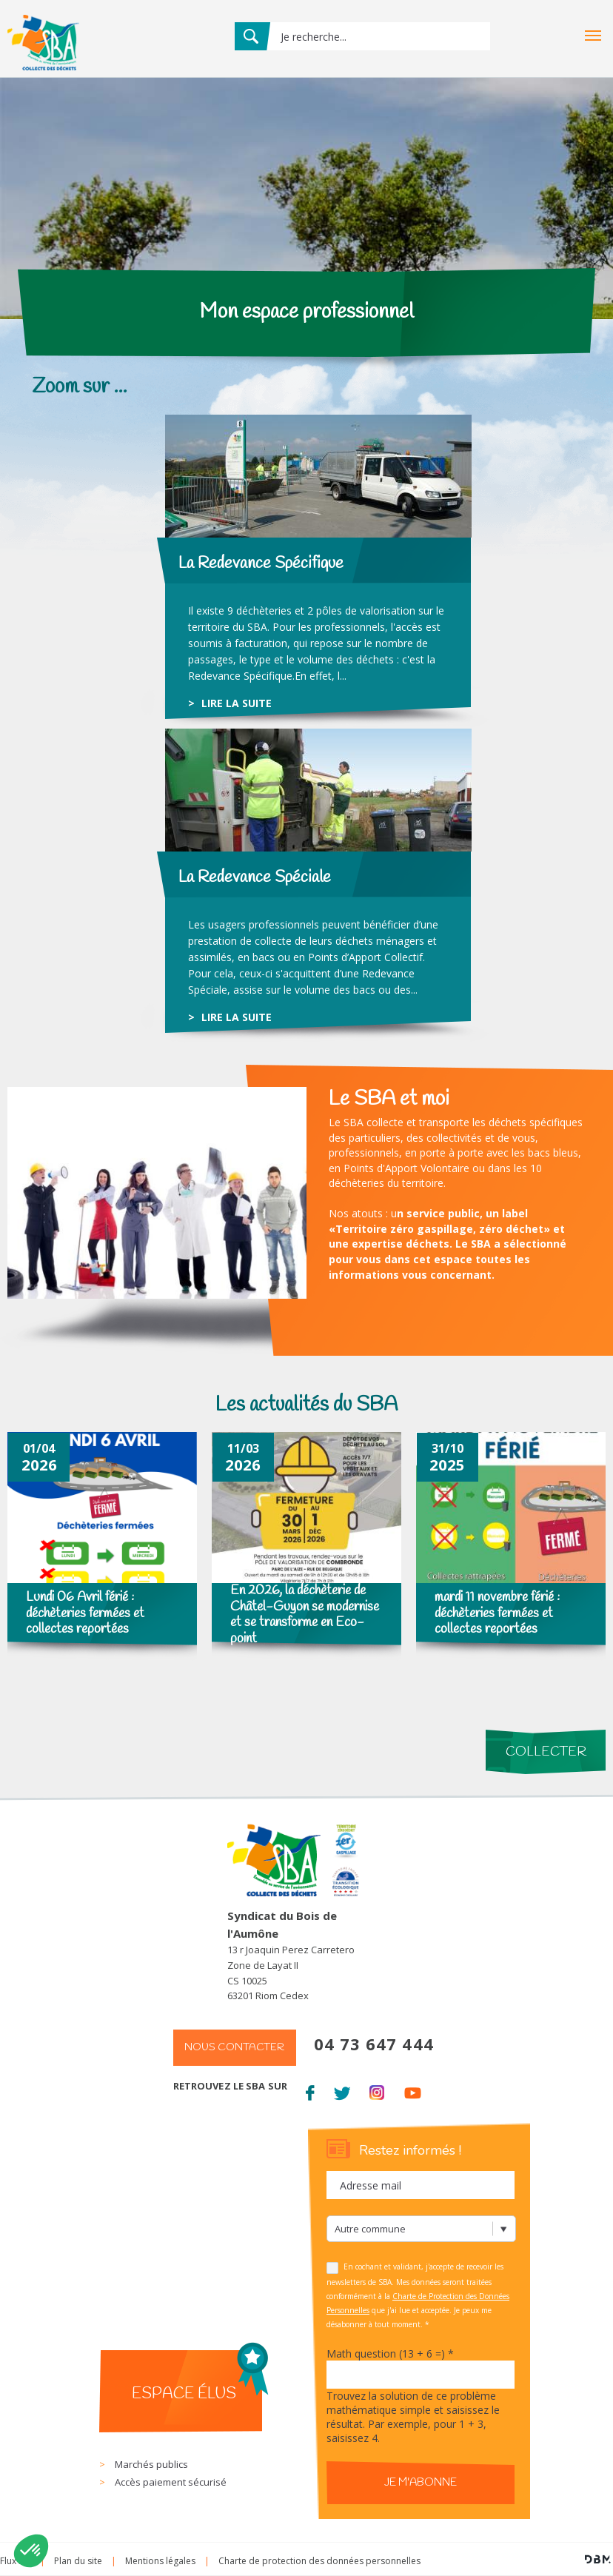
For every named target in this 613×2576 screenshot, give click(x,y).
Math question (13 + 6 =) (390, 2353)
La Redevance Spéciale (254, 877)
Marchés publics (151, 2464)
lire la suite (236, 703)
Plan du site (78, 2561)
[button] (31, 2551)
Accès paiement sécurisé (171, 2482)
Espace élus (184, 2393)
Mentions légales (160, 2561)
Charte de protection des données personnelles (319, 2561)
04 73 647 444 (374, 2044)
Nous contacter (234, 2048)
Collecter (546, 1752)
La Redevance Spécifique (261, 563)
